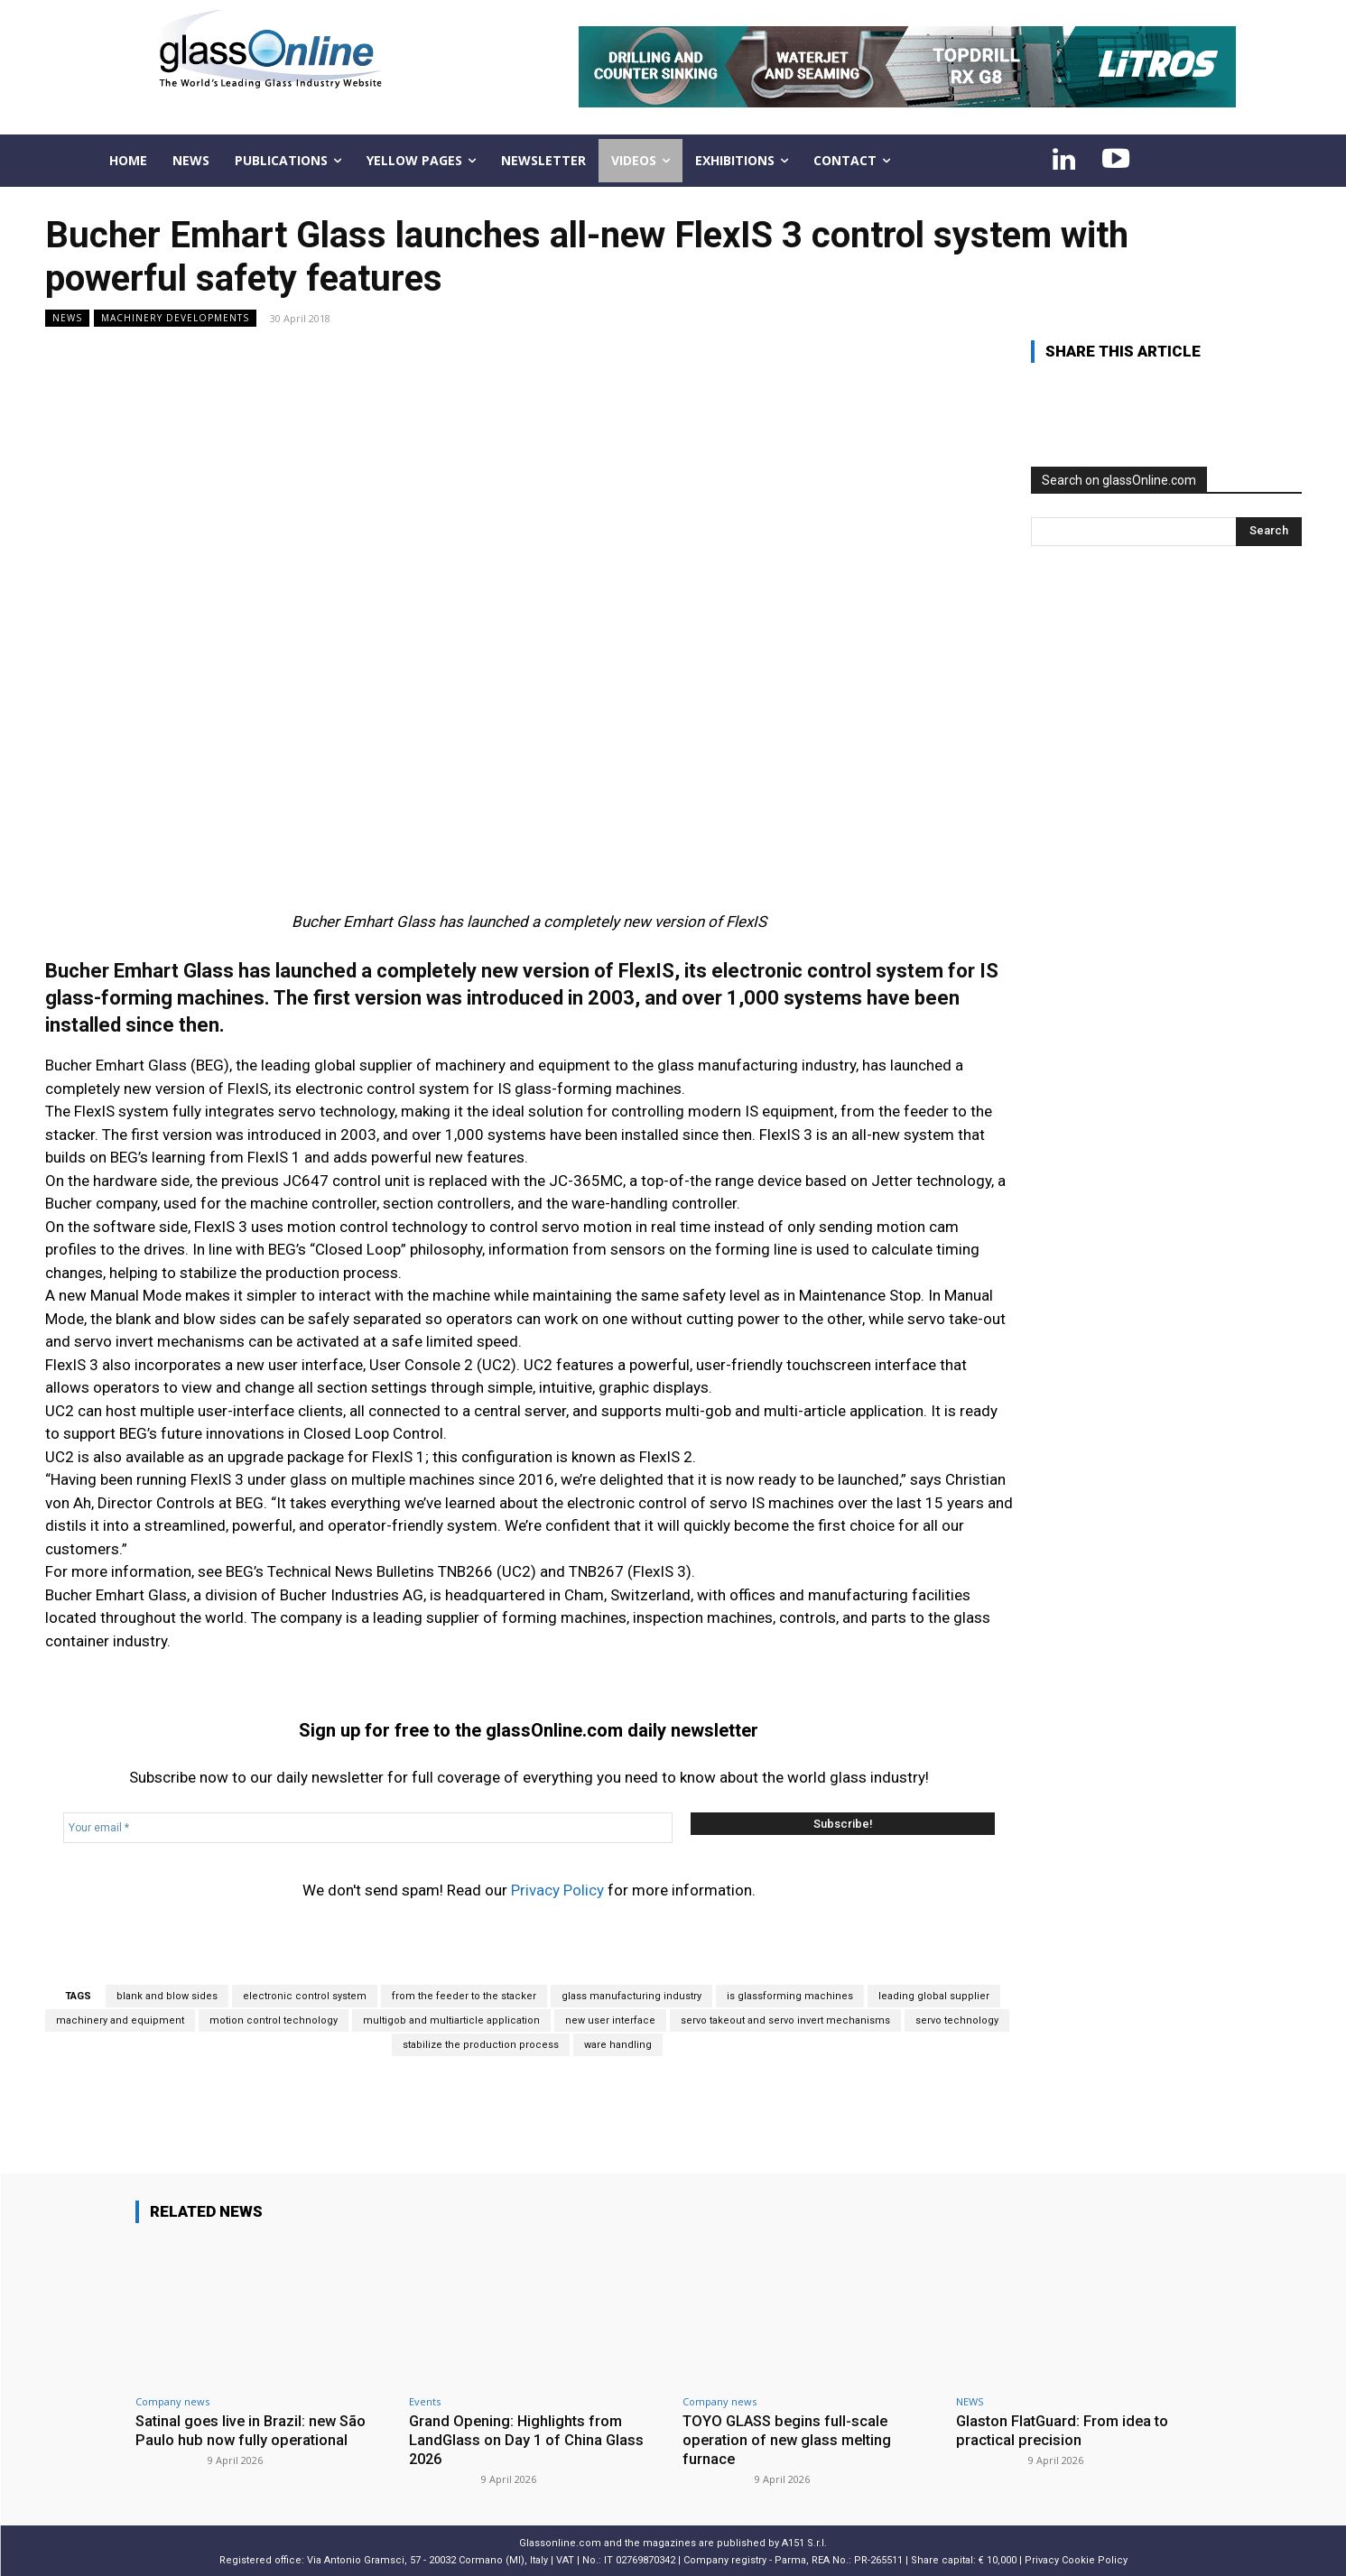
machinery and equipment (120, 2020)
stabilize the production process (481, 2045)
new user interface (610, 2020)
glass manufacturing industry (631, 1996)
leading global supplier (933, 1996)
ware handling (618, 2045)
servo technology (956, 2020)
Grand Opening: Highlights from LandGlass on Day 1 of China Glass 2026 (527, 2439)
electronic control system (305, 1996)
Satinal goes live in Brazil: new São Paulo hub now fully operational (254, 2430)
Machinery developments (175, 318)
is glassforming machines (790, 1996)
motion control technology (273, 2020)
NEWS (67, 318)
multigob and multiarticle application (451, 2020)
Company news (172, 2401)
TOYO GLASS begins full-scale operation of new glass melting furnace (789, 2439)
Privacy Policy (557, 1890)
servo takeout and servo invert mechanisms (785, 2020)
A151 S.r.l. (804, 2541)
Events (425, 2401)
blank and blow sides (167, 1996)
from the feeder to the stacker (464, 1996)
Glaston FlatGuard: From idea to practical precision (1065, 2430)
